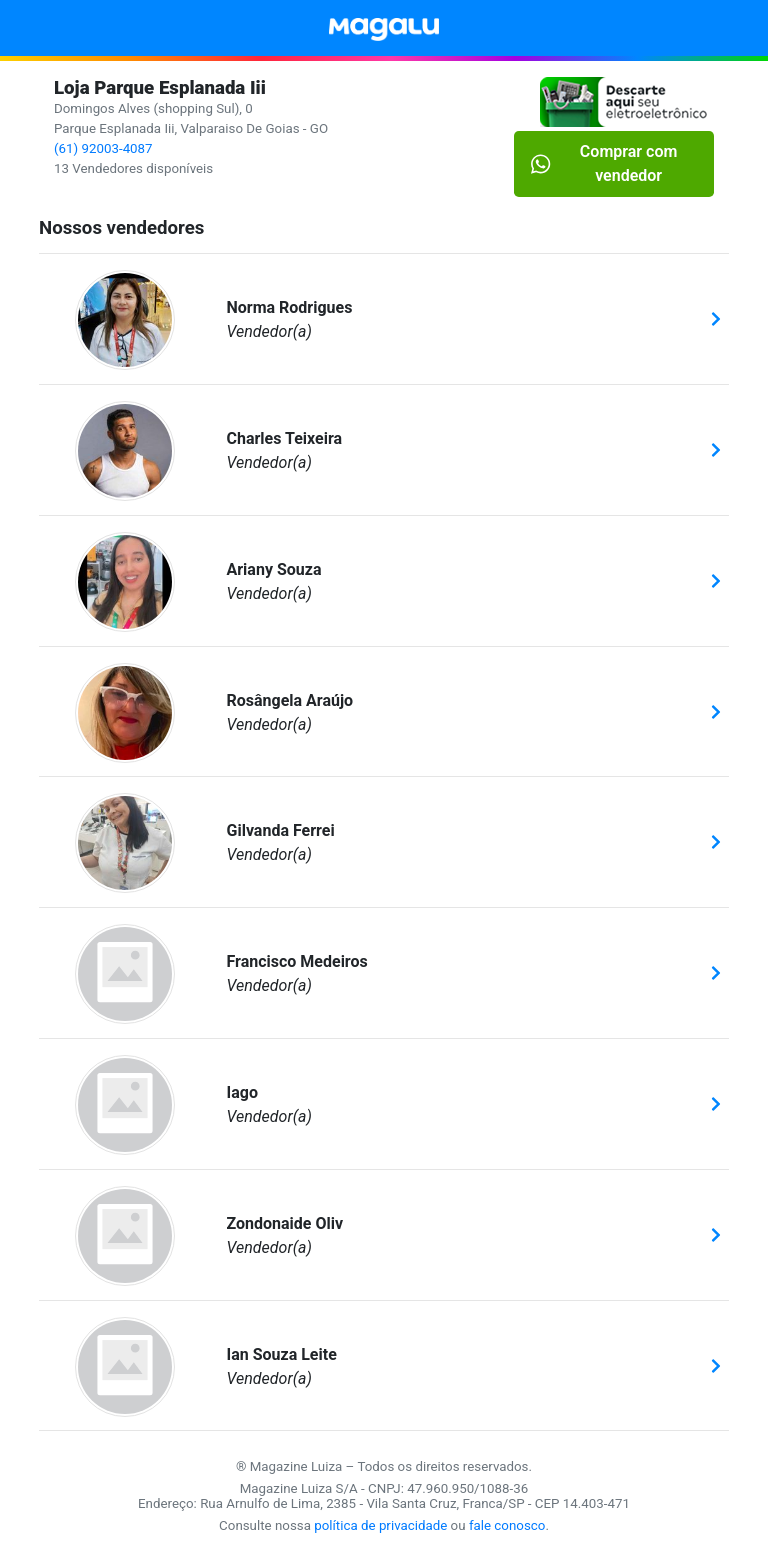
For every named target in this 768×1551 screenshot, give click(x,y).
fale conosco (507, 1525)
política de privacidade (380, 1525)
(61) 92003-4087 (103, 148)
